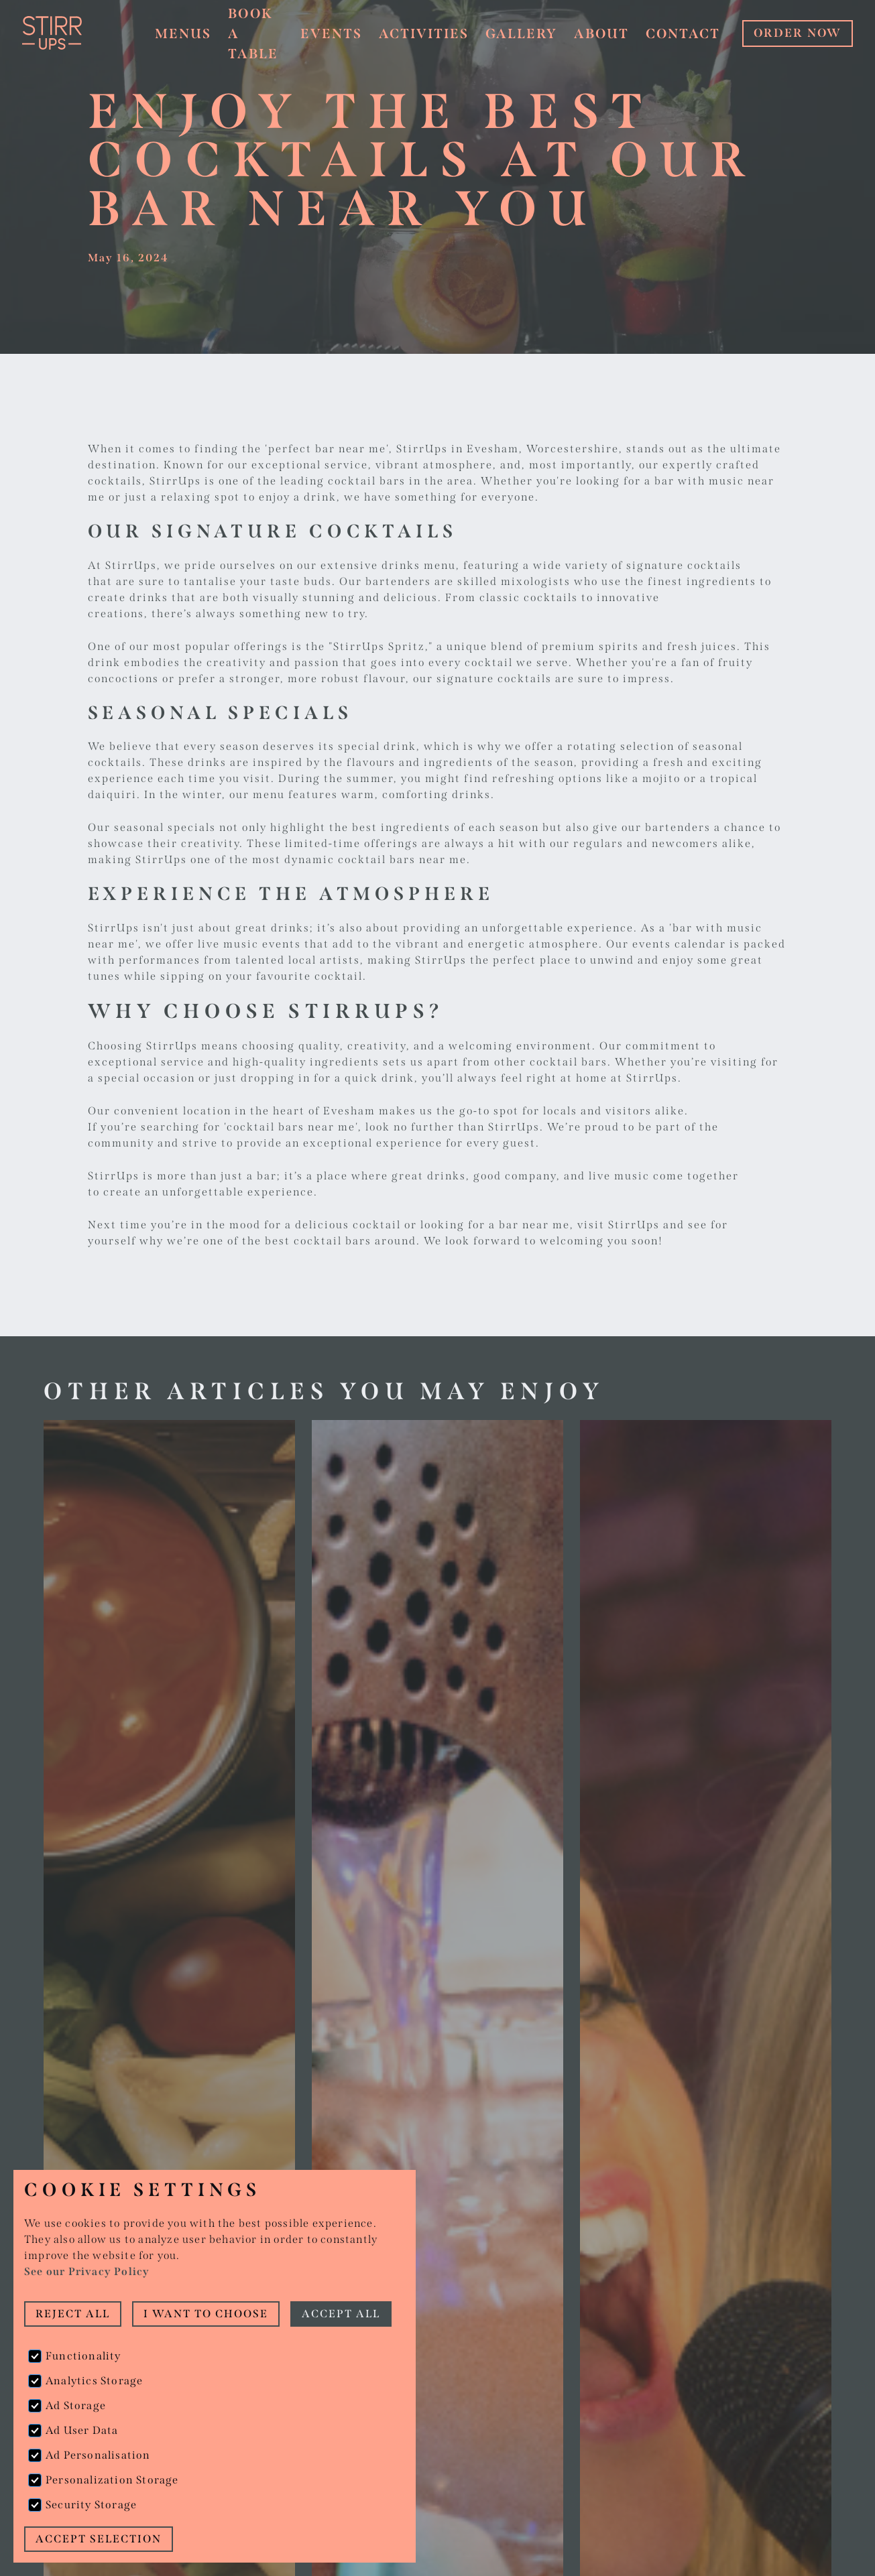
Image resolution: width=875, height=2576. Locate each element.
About (601, 33)
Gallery (521, 33)
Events (331, 33)
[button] (183, 33)
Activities (424, 33)
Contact (683, 33)
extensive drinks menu (388, 565)
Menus (183, 33)
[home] (76, 33)
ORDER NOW (798, 33)
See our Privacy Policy (87, 2271)
